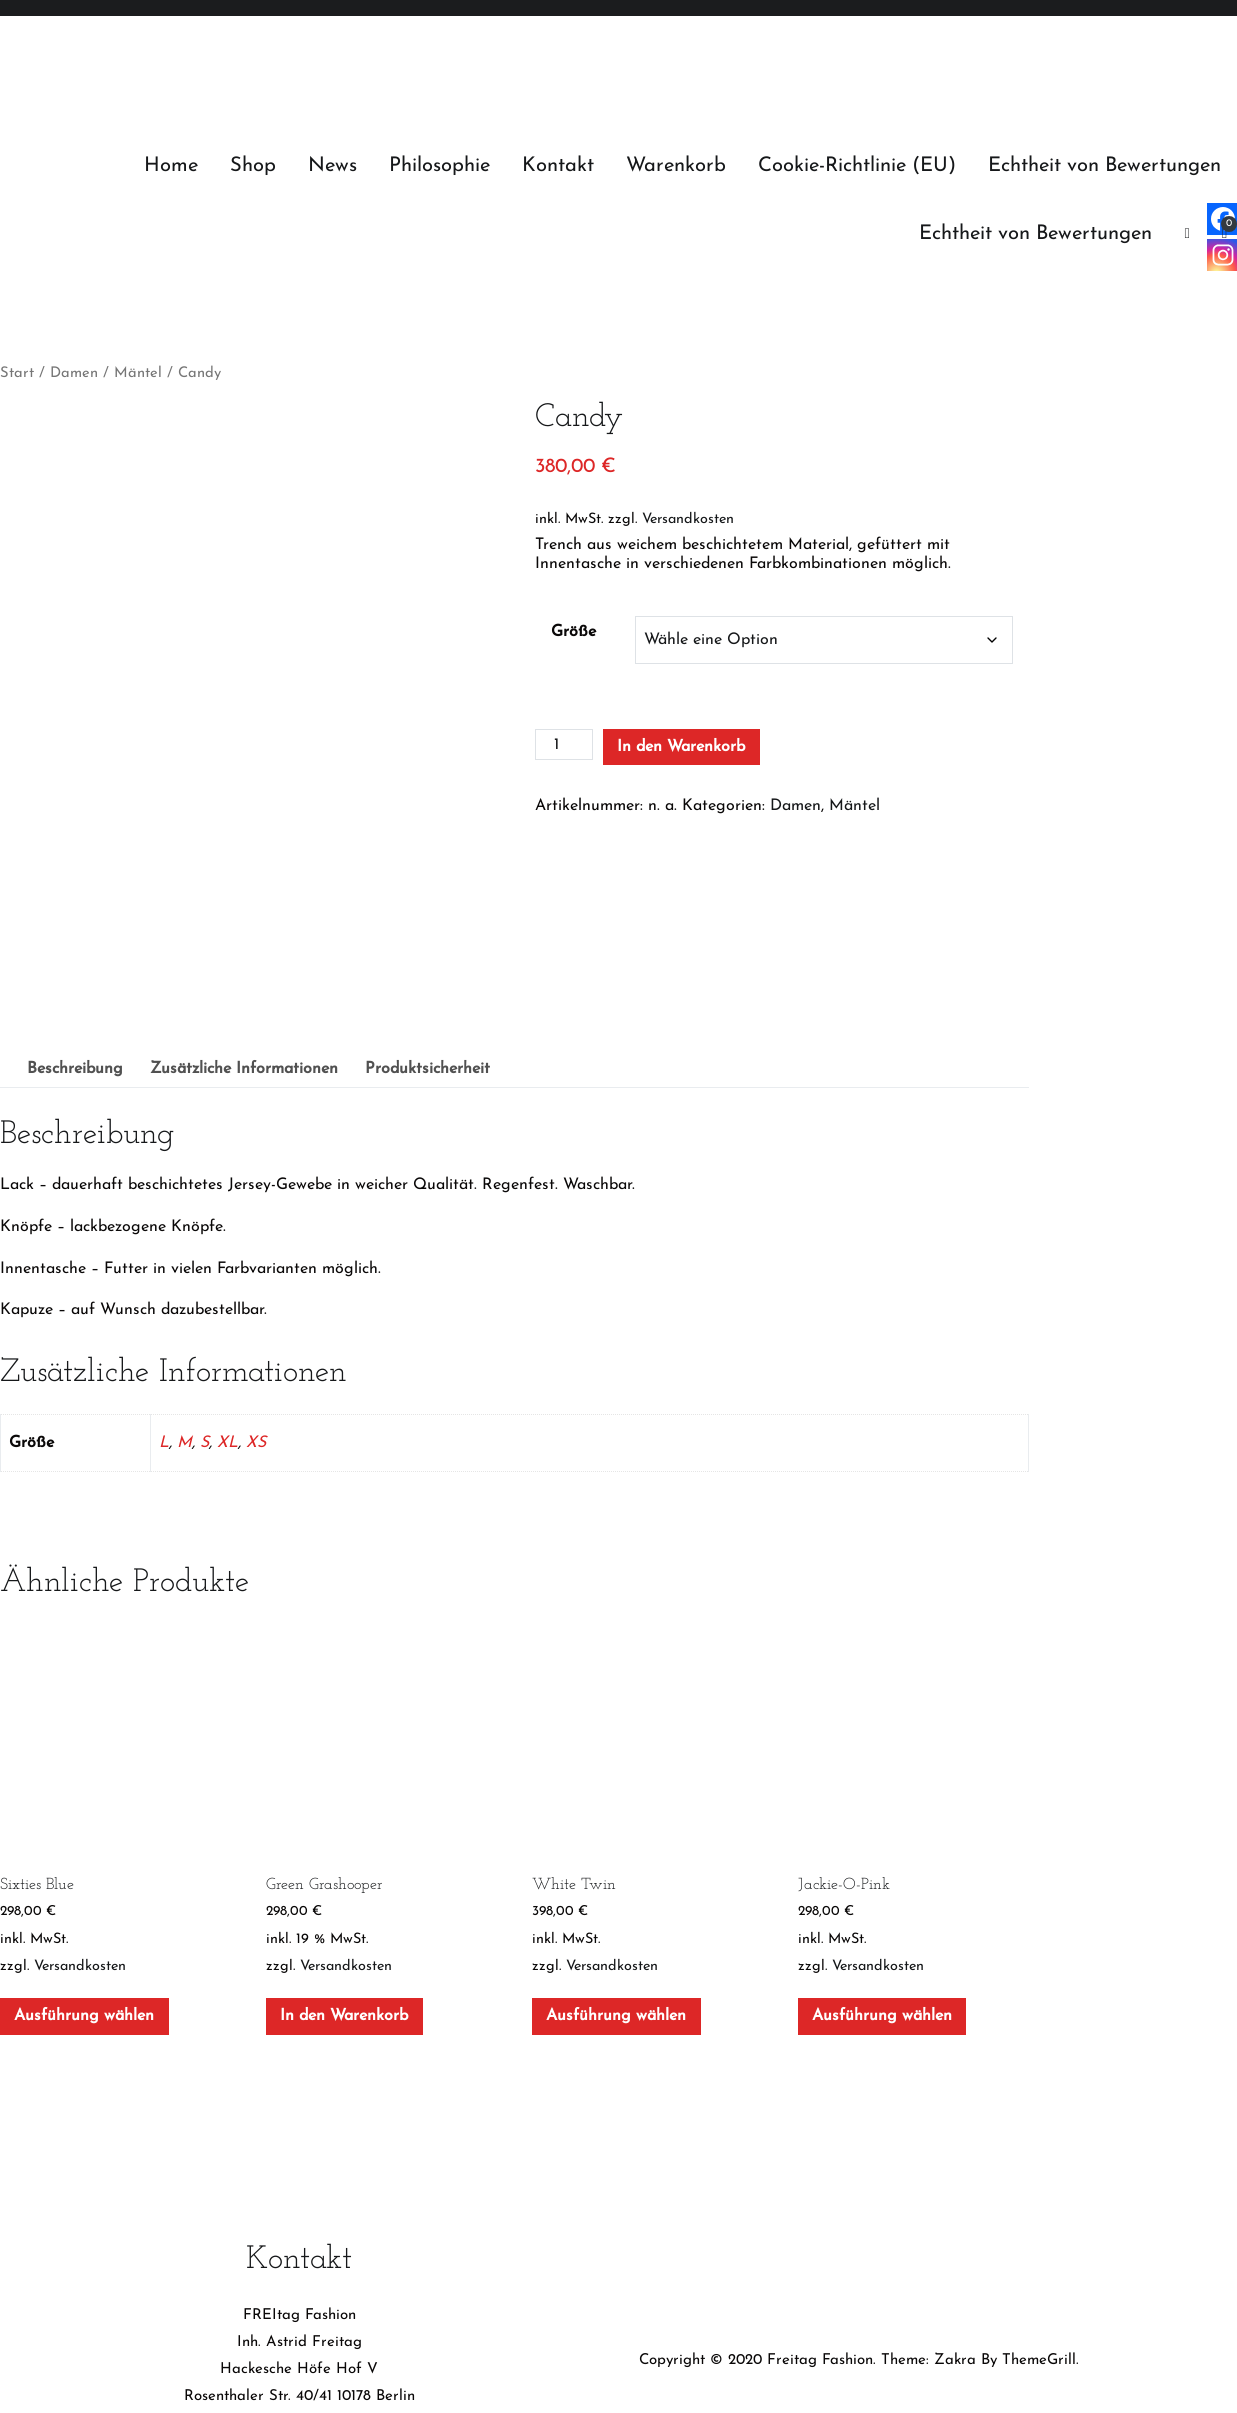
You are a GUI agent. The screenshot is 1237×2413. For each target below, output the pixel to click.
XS (256, 1273)
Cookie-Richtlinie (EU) (857, 166)
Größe (573, 632)
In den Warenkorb (681, 747)
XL (227, 1273)
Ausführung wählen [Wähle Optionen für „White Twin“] (616, 1846)
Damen (74, 373)
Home (171, 166)
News (332, 166)
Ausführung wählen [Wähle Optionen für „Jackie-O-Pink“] (882, 1846)
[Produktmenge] (564, 744)
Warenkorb (676, 166)
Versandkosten (688, 519)
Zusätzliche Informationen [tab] (244, 899)
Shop (253, 166)
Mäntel (138, 373)
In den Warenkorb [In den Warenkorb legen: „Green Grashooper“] (344, 1846)
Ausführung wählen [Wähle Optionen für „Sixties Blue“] (84, 1846)
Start (17, 373)
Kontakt (558, 166)
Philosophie (439, 166)
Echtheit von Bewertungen (1104, 166)
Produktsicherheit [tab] (427, 899)
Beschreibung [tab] (75, 899)
